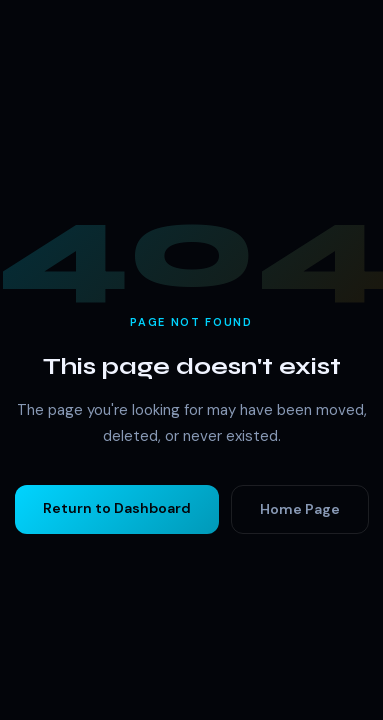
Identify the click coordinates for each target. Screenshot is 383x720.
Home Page (300, 509)
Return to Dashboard (117, 508)
